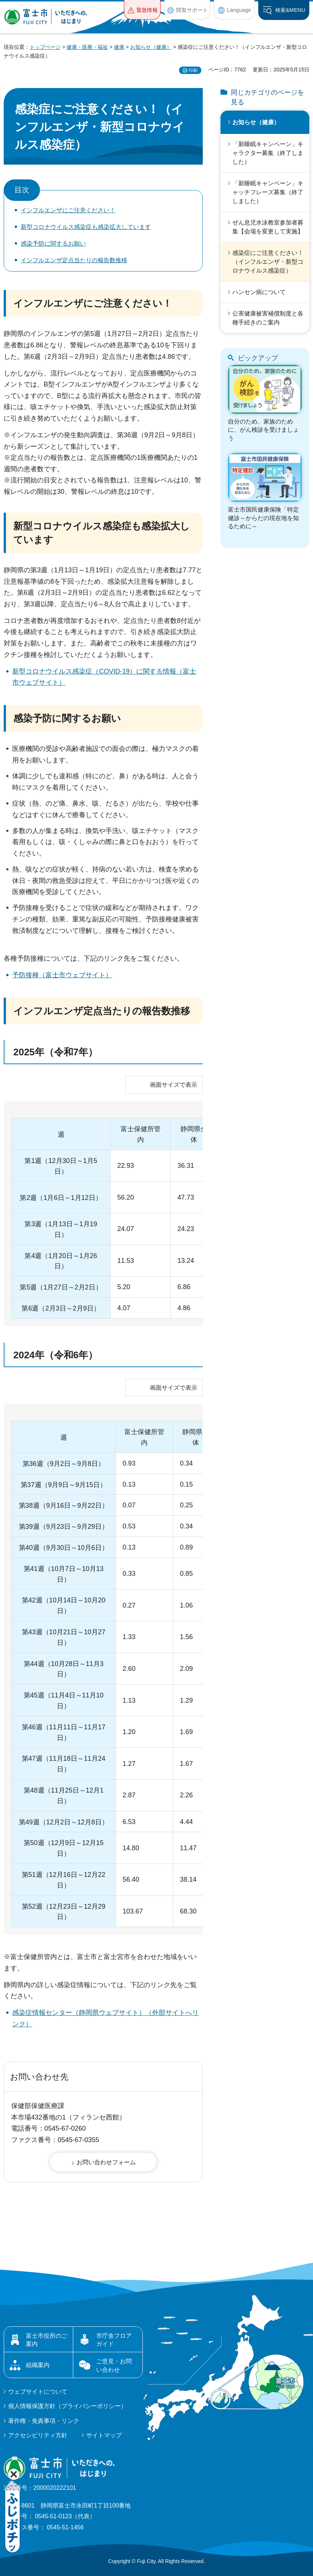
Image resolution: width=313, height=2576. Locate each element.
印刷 (193, 70)
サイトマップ (104, 2435)
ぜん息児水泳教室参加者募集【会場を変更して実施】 (267, 227)
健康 (119, 47)
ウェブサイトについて (37, 2391)
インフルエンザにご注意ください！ (68, 210)
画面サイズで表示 (173, 1085)
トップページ (45, 47)
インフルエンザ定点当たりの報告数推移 (74, 260)
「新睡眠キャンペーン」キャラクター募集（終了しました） (267, 153)
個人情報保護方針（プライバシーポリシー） (67, 2406)
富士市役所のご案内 (46, 2340)
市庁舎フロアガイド (114, 2340)
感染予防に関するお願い (53, 243)
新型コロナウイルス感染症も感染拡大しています (86, 227)
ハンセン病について (259, 292)
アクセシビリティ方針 (37, 2435)
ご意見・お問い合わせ (114, 2365)
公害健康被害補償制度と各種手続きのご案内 (267, 318)
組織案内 (38, 2365)
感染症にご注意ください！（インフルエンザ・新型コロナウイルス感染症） (267, 262)
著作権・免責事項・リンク (43, 2421)
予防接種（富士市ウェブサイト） (62, 975)
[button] (142, 10)
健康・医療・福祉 (87, 47)
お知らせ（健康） (151, 47)
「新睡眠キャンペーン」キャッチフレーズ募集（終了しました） (267, 192)
